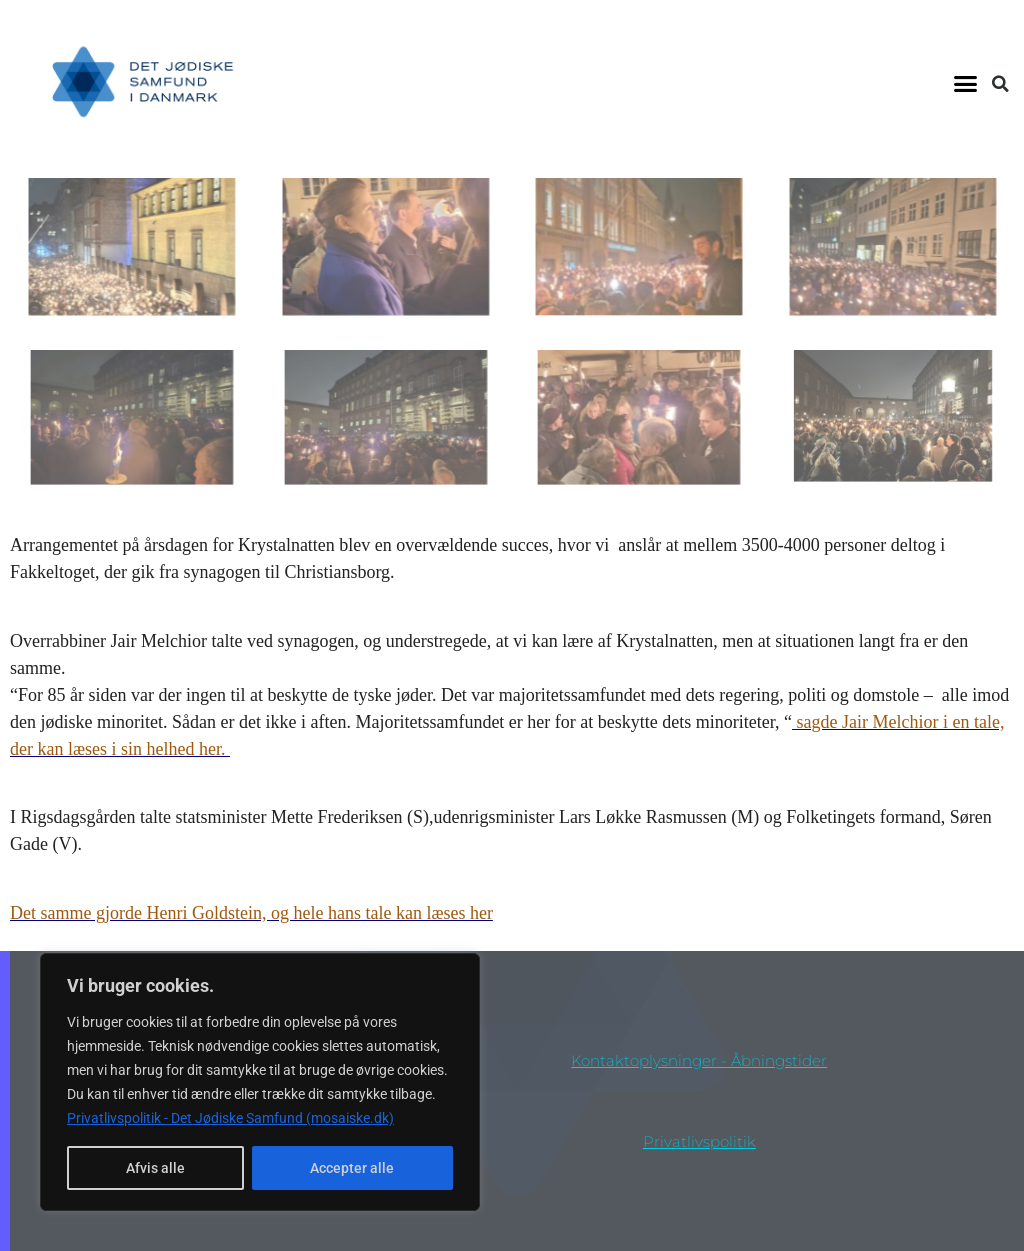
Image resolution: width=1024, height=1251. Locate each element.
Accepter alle (352, 1168)
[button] (965, 84)
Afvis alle (155, 1168)
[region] (260, 1082)
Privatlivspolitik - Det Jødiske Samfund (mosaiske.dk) (230, 1118)
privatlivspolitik (699, 1141)
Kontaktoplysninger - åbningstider (699, 1060)
